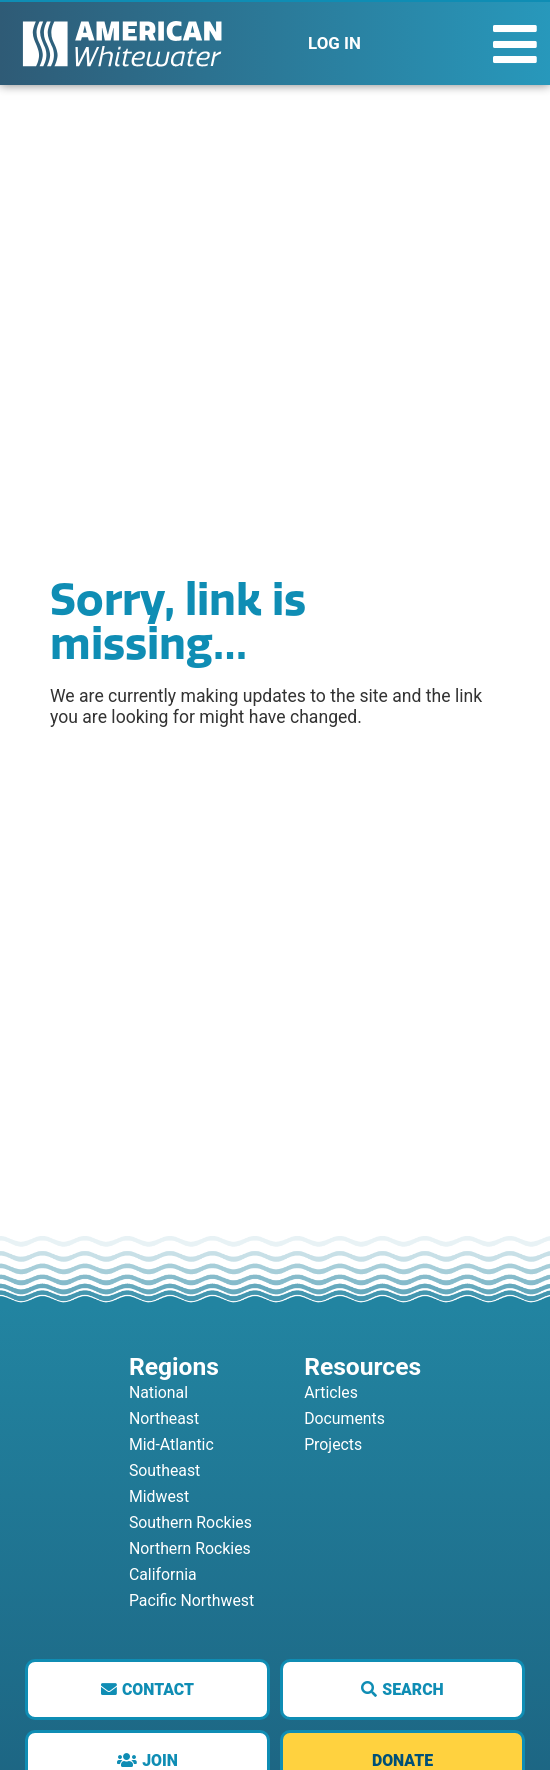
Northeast (164, 1418)
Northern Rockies (190, 1548)
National (158, 1392)
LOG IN (334, 43)
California (163, 1574)
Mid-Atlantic (171, 1444)
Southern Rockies (190, 1522)
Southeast (164, 1470)
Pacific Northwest (191, 1600)
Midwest (159, 1496)
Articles (331, 1392)
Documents (344, 1418)
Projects (333, 1444)
